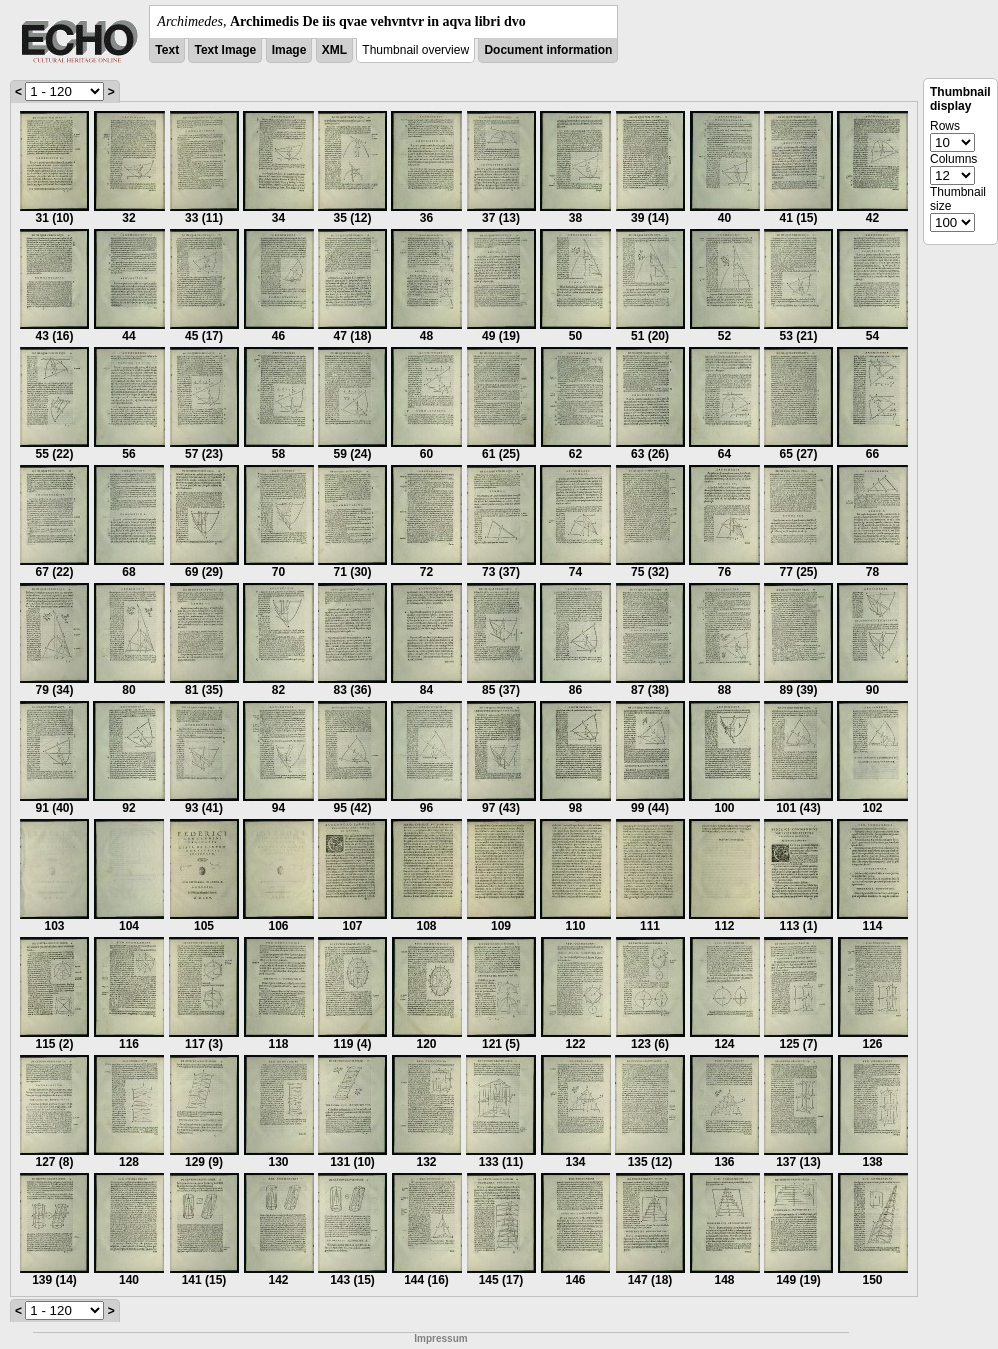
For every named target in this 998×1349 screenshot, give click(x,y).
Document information (548, 50)
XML (334, 50)
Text (167, 50)
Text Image (225, 50)
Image (289, 50)
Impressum (440, 1338)
